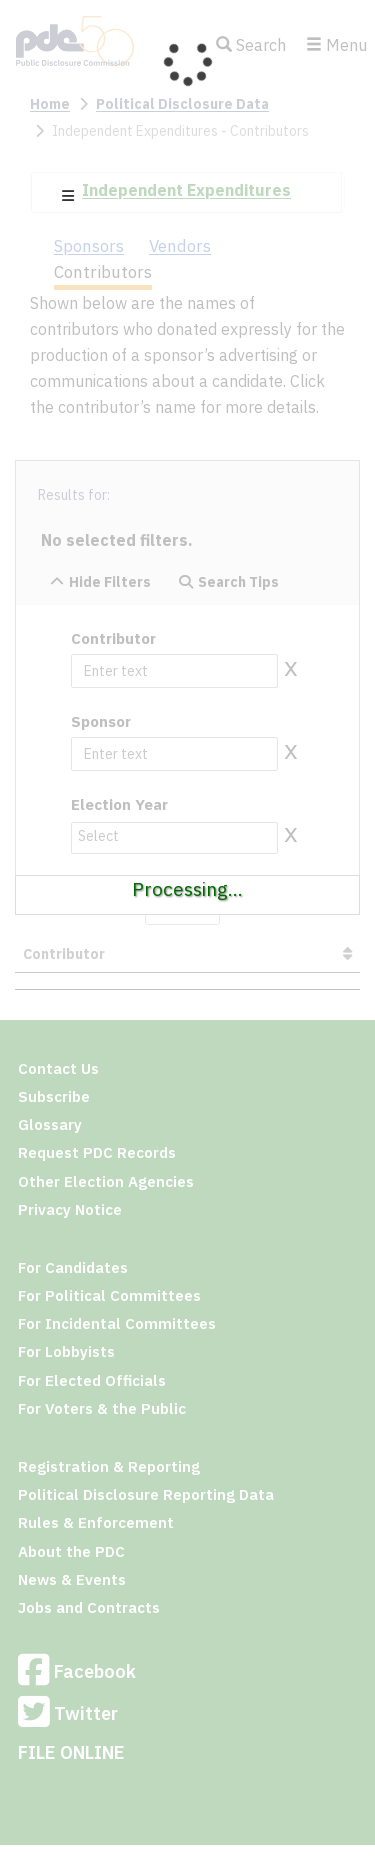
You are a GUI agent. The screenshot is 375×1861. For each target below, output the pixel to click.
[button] (68, 196)
